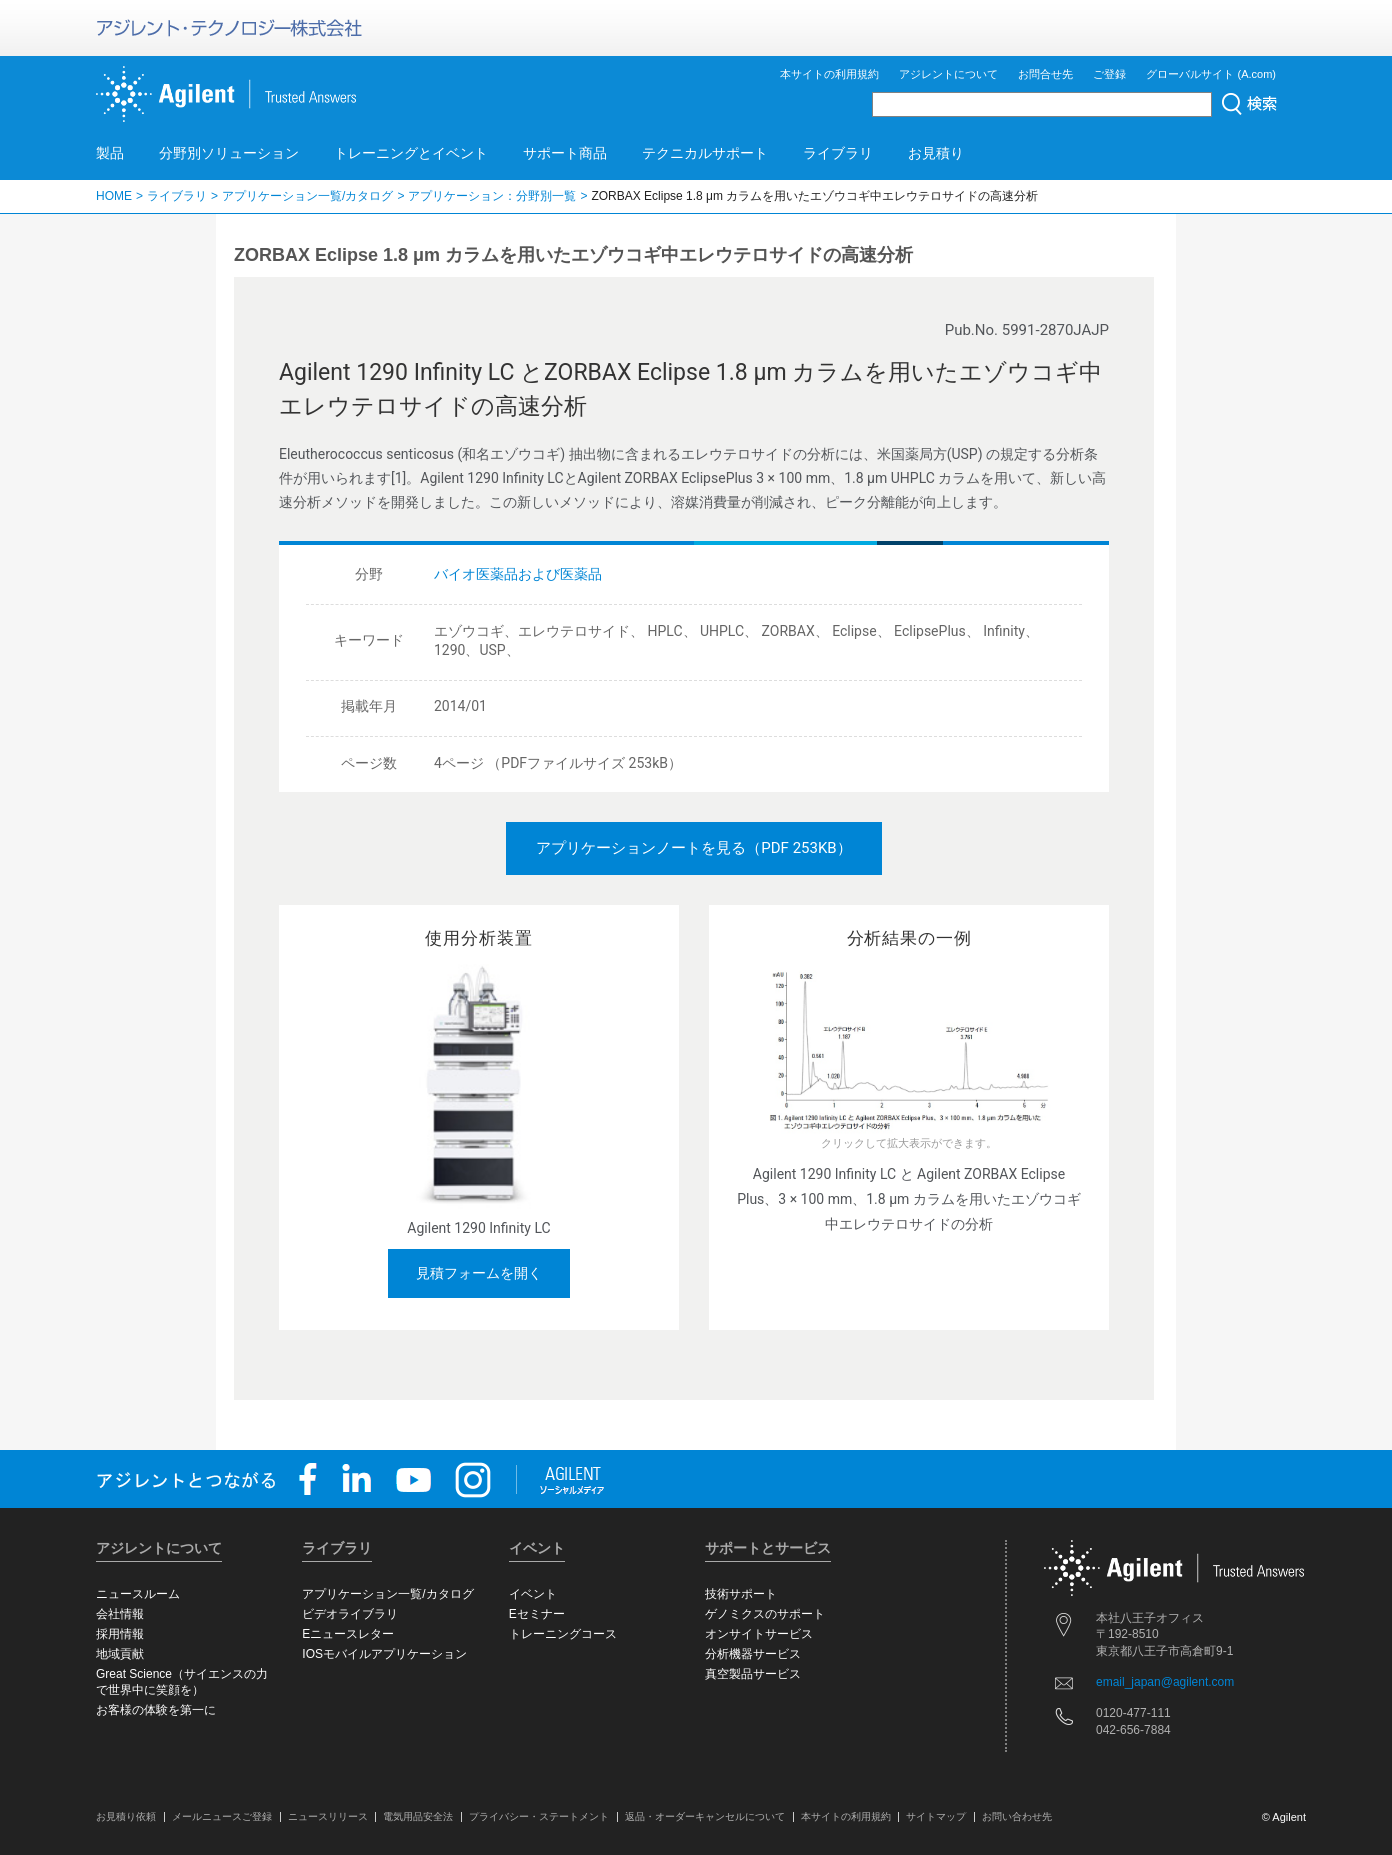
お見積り (936, 153)
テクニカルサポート (705, 153)
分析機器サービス (753, 1654)
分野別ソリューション (229, 153)
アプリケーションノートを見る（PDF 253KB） (693, 848)
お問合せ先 (1045, 74)
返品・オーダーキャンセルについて (705, 1816)
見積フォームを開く (479, 1273)
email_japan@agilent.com (1165, 1682)
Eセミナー (537, 1614)
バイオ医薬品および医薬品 (518, 574)
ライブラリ (838, 153)
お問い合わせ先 (1017, 1816)
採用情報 (120, 1634)
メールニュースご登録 (222, 1816)
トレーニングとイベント (411, 153)
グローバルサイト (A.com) (1211, 74)
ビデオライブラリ (350, 1614)
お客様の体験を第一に (156, 1710)
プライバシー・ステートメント (539, 1816)
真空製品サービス (753, 1674)
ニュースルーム (138, 1594)
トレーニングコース (563, 1634)
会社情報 (120, 1614)
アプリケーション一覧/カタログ (307, 196)
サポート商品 (565, 153)
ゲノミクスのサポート (765, 1614)
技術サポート (741, 1594)
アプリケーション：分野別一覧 (492, 196)
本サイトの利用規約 (829, 74)
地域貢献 (120, 1654)
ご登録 (1109, 74)
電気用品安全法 (418, 1816)
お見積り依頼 (126, 1816)
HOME (114, 196)
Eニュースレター (348, 1634)
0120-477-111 (1133, 1713)
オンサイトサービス (759, 1634)
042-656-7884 (1133, 1730)
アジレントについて (948, 74)
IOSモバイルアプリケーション (384, 1654)
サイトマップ (936, 1816)
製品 (110, 153)
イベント (533, 1594)
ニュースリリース (328, 1816)
